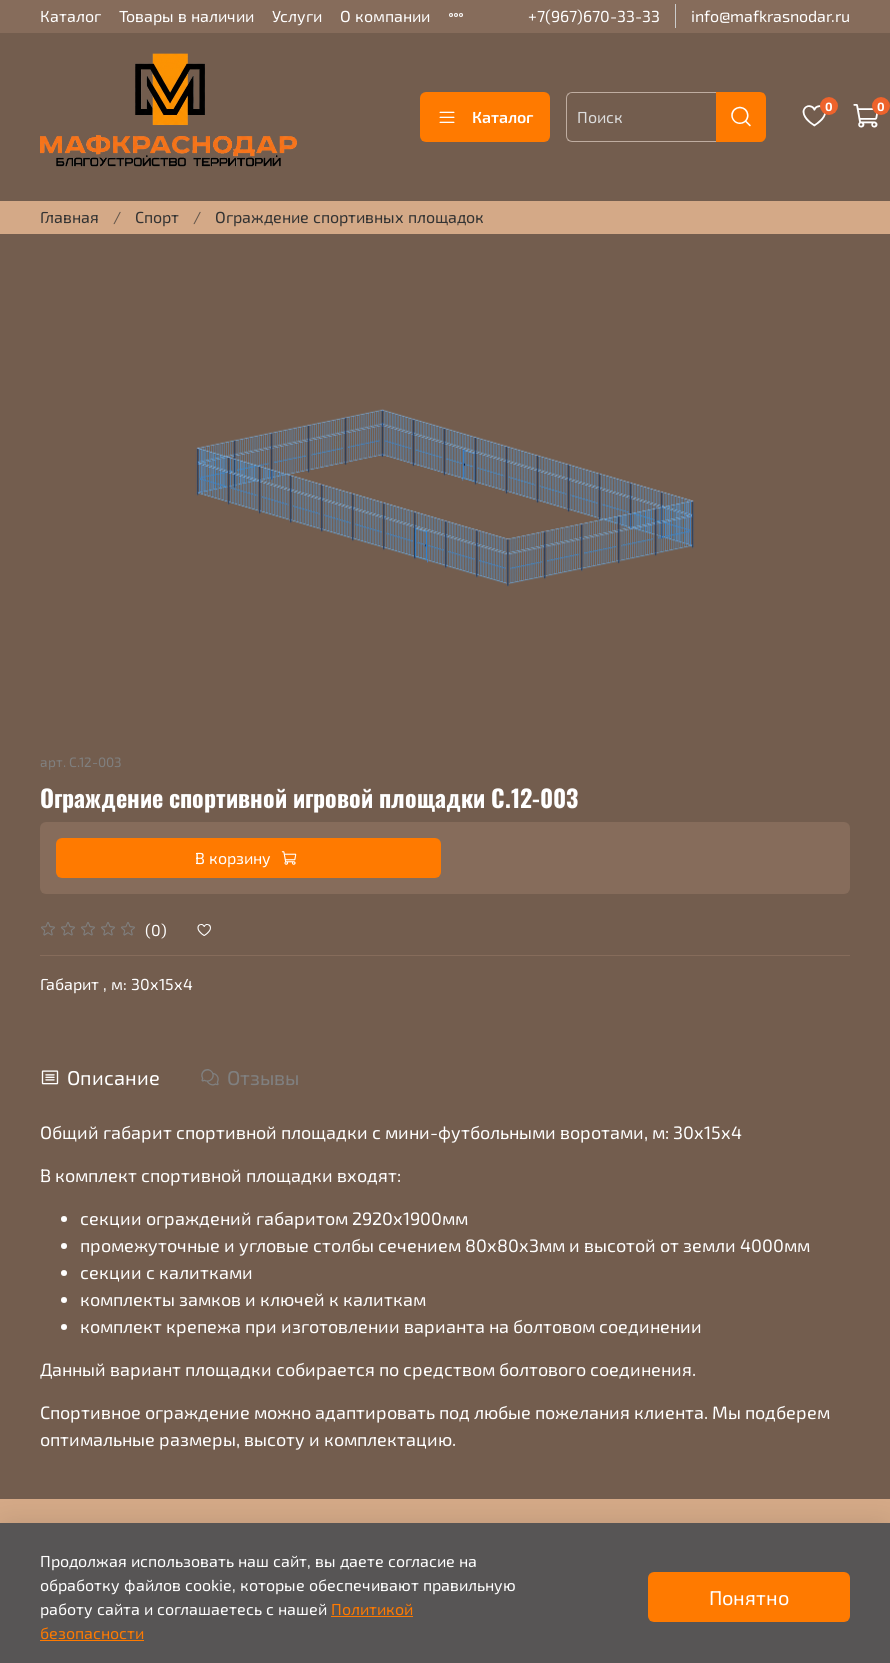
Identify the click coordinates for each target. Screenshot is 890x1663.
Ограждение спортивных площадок (349, 216)
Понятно (749, 1597)
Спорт (157, 216)
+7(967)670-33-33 (594, 15)
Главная (69, 216)
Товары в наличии (186, 15)
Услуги (297, 15)
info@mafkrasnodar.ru (770, 15)
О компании (385, 15)
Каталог (70, 15)
